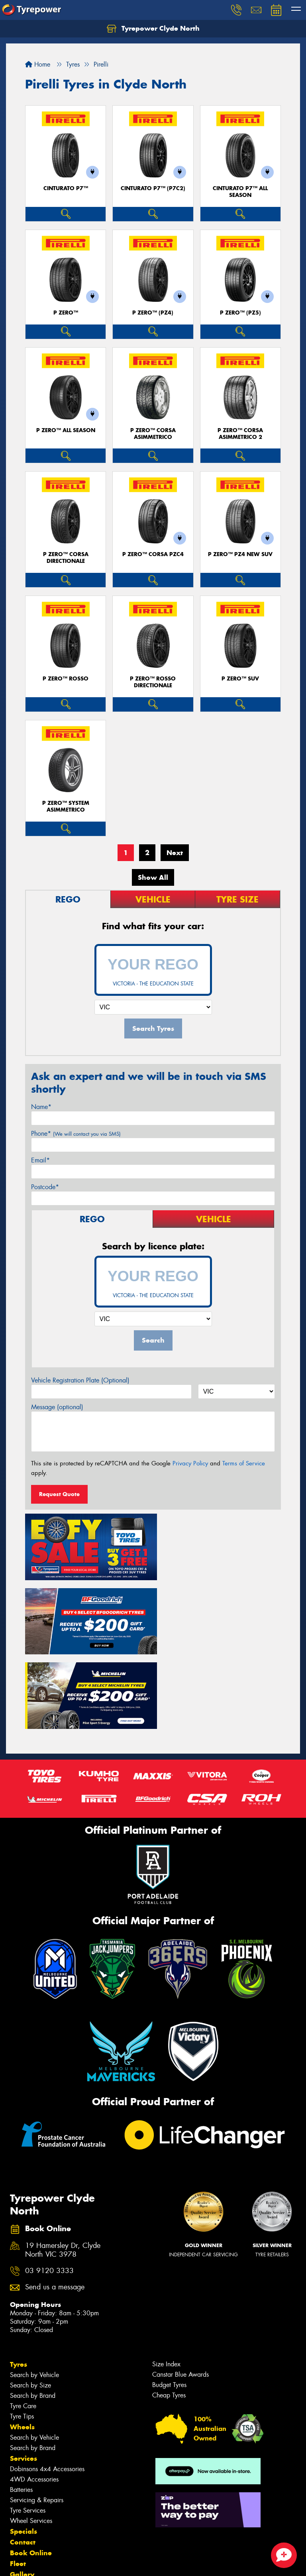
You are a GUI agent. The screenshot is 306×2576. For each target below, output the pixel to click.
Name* (41, 1107)
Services (23, 2376)
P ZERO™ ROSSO (65, 678)
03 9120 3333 (49, 2189)
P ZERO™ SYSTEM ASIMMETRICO (65, 806)
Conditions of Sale (105, 2562)
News (19, 2503)
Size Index (166, 2282)
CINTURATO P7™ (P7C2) (153, 188)
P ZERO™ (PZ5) (240, 312)
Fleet (18, 2482)
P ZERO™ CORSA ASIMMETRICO (153, 433)
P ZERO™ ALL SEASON (65, 430)
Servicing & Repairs (36, 2418)
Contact (22, 2460)
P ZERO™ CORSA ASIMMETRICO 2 (240, 433)
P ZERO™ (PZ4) (152, 312)
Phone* (76, 1133)
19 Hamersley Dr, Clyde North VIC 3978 (62, 2168)
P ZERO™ (65, 312)
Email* (40, 1160)
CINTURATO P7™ (65, 188)
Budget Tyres (169, 2303)
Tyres (18, 2282)
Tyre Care (23, 2324)
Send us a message (54, 2205)
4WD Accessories (34, 2397)
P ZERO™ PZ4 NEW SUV (240, 554)
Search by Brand (32, 2314)
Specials (23, 2449)
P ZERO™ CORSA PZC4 (153, 554)
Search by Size (30, 2303)
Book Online (31, 2471)
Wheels (22, 2345)
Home (37, 64)
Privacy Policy (190, 1463)
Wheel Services (31, 2439)
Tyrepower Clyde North (153, 28)
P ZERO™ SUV (240, 678)
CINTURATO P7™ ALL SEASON (240, 192)
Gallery (22, 2492)
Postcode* (45, 1187)
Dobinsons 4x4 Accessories (47, 2387)
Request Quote (59, 1494)
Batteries (21, 2408)
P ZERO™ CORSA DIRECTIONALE (65, 557)
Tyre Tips (22, 2334)
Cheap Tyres (169, 2313)
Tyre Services (27, 2429)
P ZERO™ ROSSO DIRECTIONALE (153, 682)
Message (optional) (57, 1407)
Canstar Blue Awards (180, 2293)
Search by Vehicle (34, 2293)
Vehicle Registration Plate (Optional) (80, 1380)
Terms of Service (243, 1463)
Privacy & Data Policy (57, 2562)
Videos (21, 2514)
